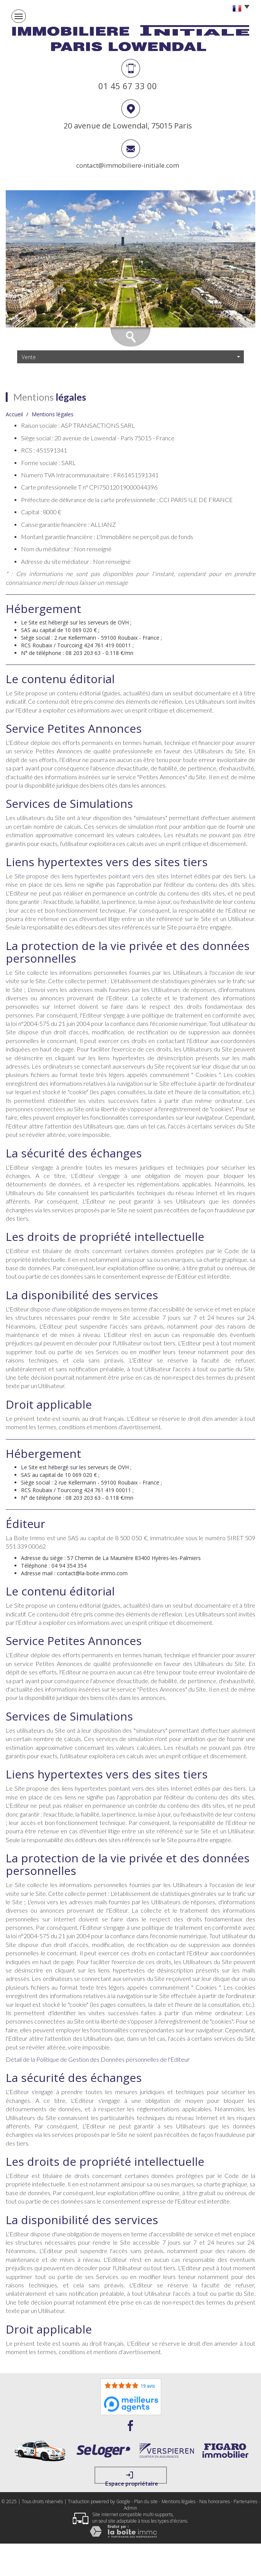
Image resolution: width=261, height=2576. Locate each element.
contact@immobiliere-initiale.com (127, 165)
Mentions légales (178, 2501)
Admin (130, 2508)
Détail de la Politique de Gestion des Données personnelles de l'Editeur (98, 2059)
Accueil (14, 414)
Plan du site (146, 2501)
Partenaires (245, 2501)
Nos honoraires (214, 2501)
